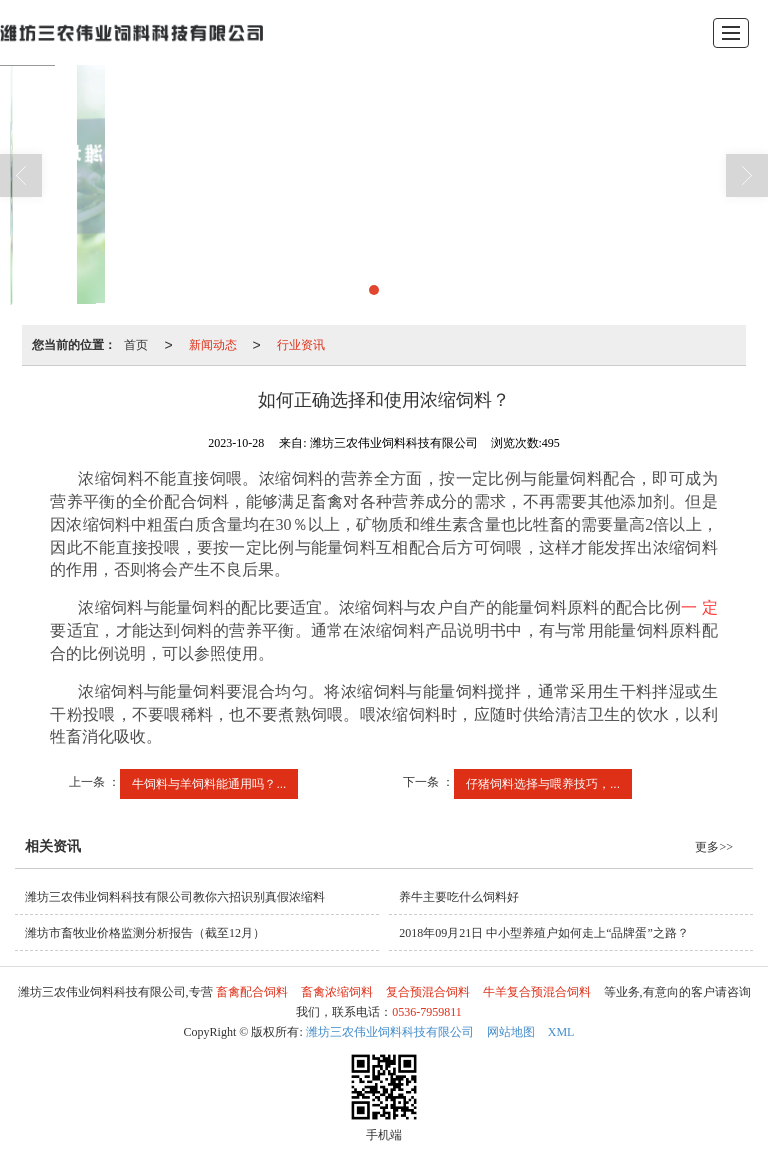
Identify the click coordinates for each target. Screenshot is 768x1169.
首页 (136, 345)
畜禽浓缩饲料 (337, 992)
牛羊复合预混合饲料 (537, 992)
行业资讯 (301, 345)
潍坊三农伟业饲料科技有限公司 (390, 1032)
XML (561, 1032)
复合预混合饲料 (428, 992)
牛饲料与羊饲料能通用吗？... (209, 784)
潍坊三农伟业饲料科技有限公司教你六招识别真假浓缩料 (175, 897)
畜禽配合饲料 (252, 992)
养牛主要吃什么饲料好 (459, 897)
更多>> (714, 847)
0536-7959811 (427, 1012)
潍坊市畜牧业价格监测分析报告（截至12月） (145, 933)
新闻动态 (213, 345)
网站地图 (511, 1032)
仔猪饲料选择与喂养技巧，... (543, 784)
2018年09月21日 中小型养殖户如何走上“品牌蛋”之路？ (544, 933)
